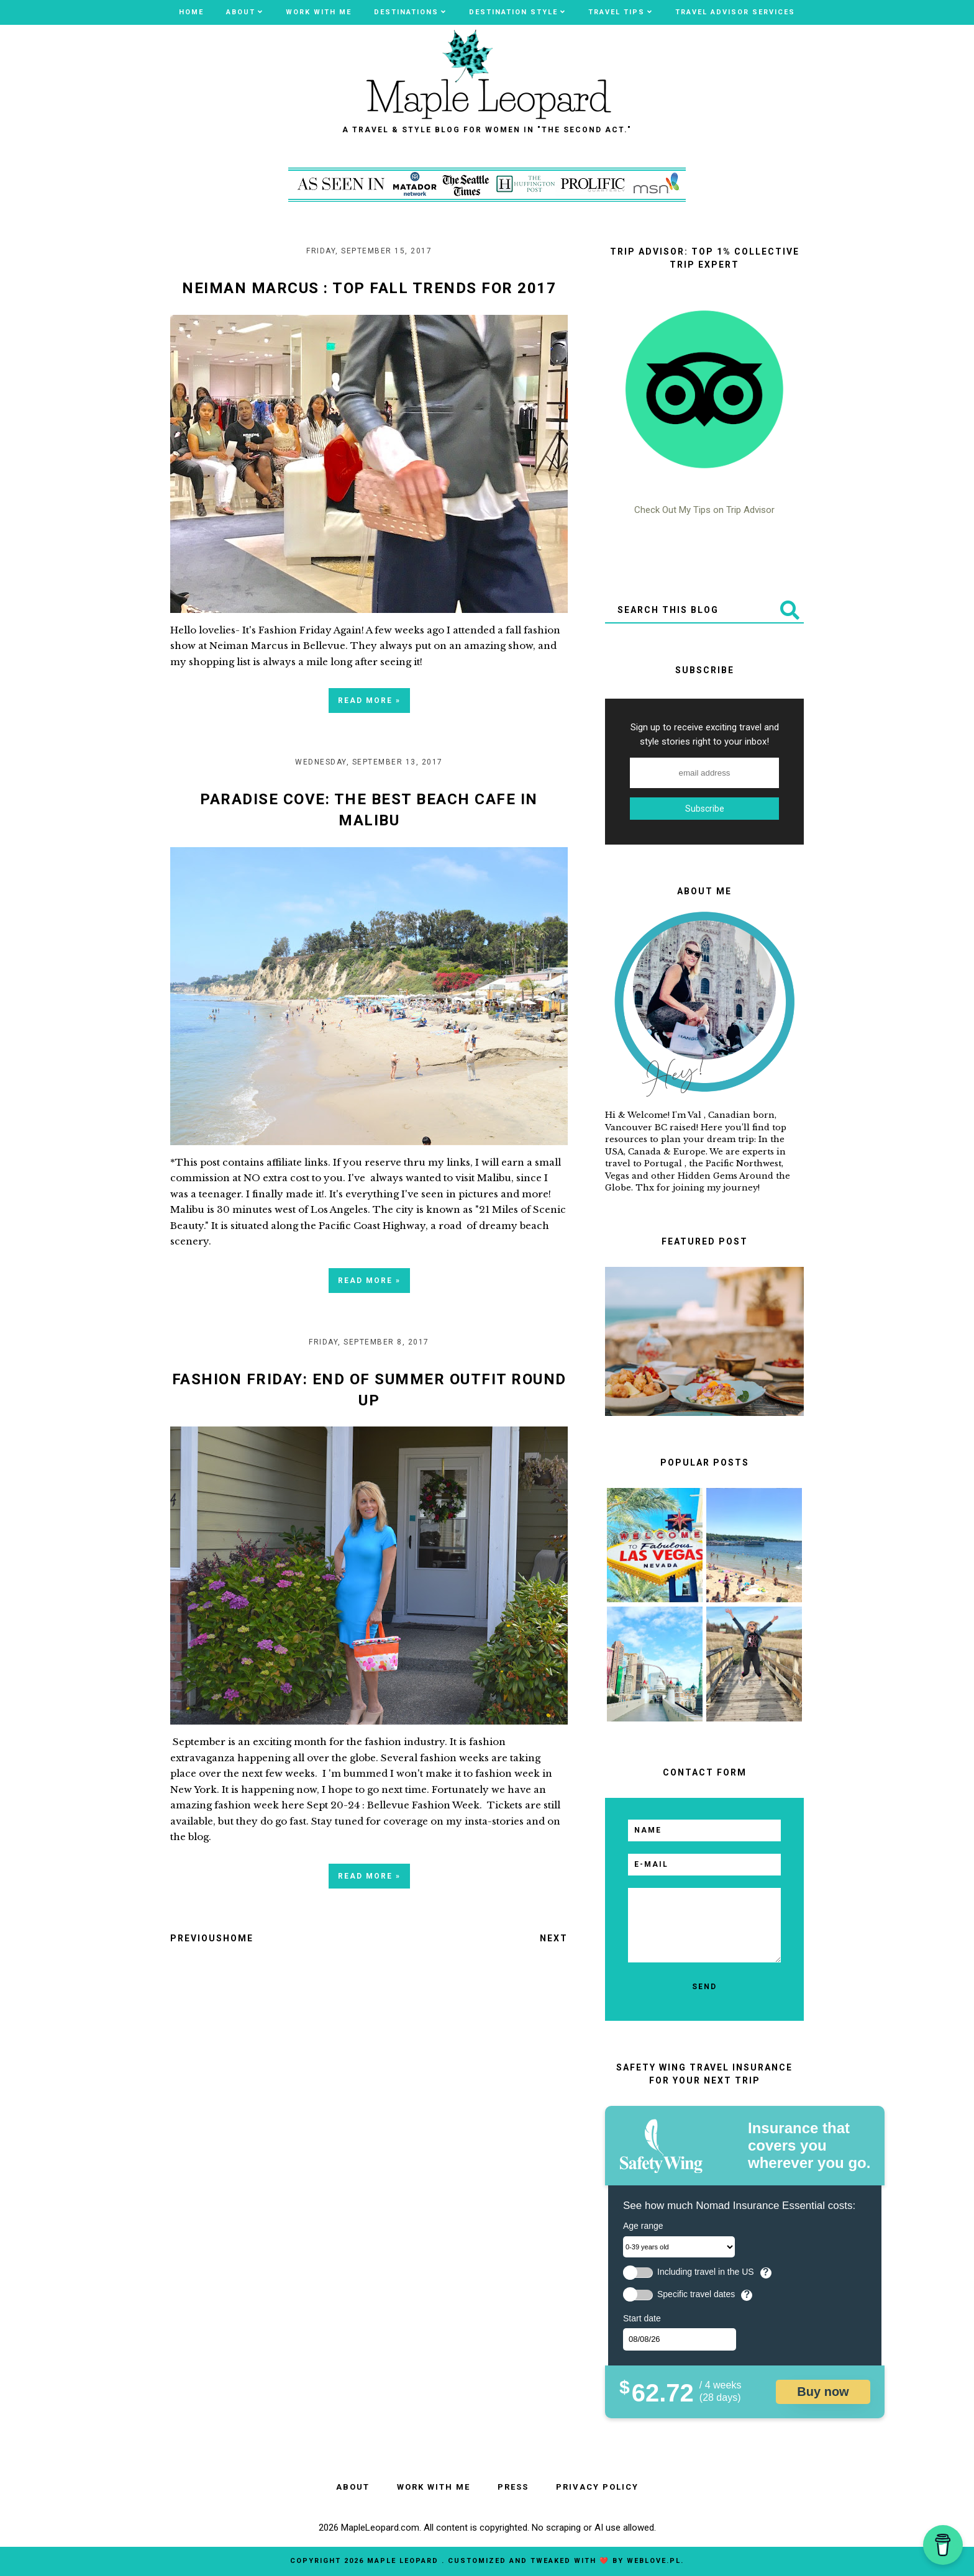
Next (554, 1938)
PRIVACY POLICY (597, 2487)
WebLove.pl (654, 2561)
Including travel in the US (705, 2272)
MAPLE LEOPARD (404, 2561)
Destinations (406, 12)
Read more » (369, 700)
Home (191, 12)
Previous (196, 1938)
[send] (704, 1987)
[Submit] (789, 609)
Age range (643, 2226)
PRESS (513, 2487)
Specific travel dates (696, 2294)
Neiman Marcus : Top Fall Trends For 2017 (369, 288)
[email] (704, 1864)
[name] (704, 1830)
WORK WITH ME (319, 12)
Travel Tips (616, 12)
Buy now (823, 2391)
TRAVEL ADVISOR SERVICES (735, 12)
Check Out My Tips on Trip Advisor (704, 509)
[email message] (704, 1925)
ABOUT (240, 12)
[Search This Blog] (689, 609)
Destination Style (513, 12)
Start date (642, 2318)
